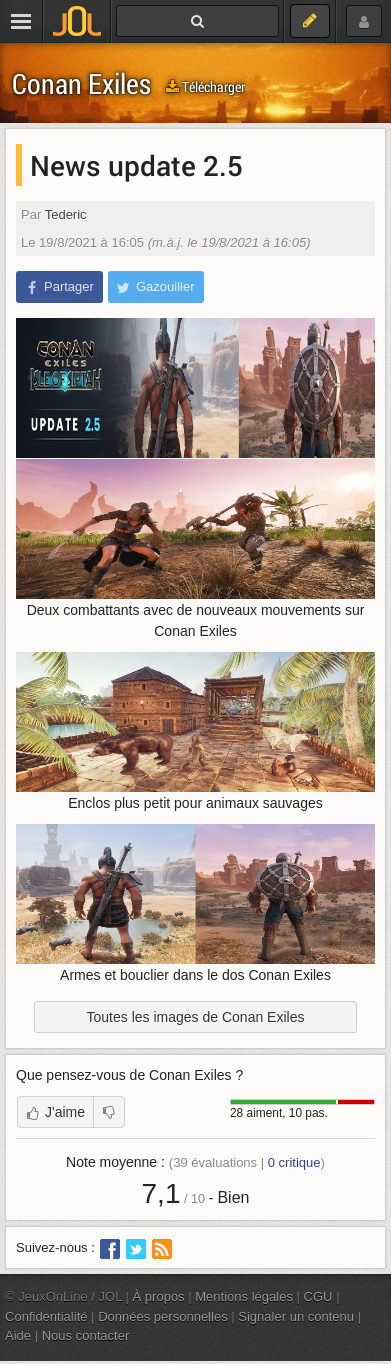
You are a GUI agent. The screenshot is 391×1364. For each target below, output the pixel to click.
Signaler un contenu (296, 1316)
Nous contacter (86, 1335)
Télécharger (205, 86)
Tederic (66, 214)
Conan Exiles (81, 83)
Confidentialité (46, 1316)
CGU (318, 1296)
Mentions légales (244, 1296)
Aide (18, 1335)
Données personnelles (163, 1316)
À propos (159, 1296)
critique (294, 1162)
